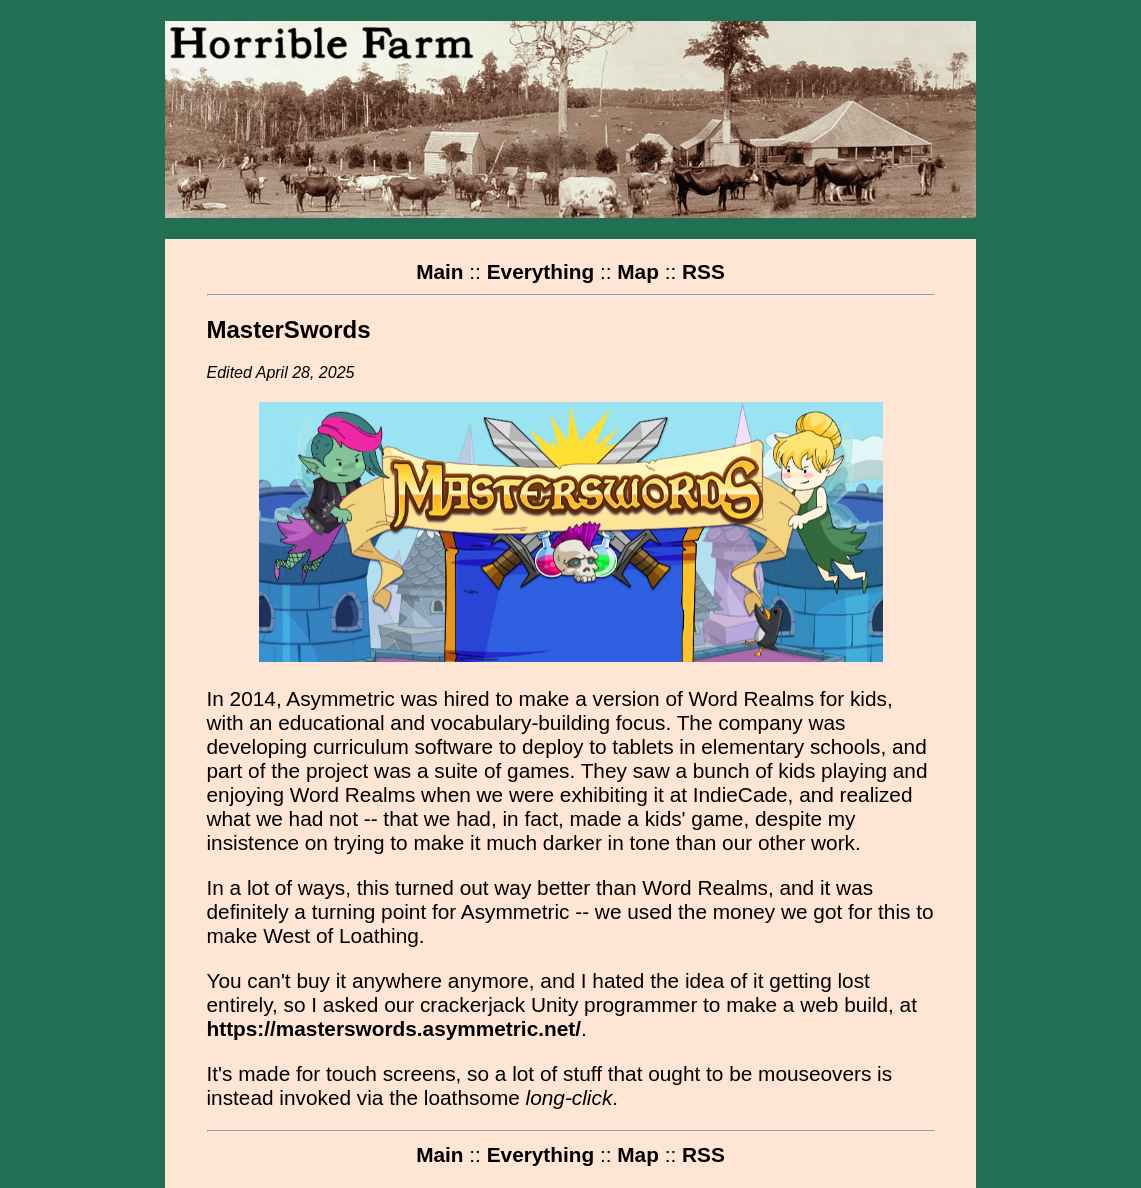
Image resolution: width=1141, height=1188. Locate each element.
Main (439, 271)
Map (638, 271)
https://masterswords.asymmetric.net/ (394, 1028)
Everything (540, 271)
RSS (703, 271)
